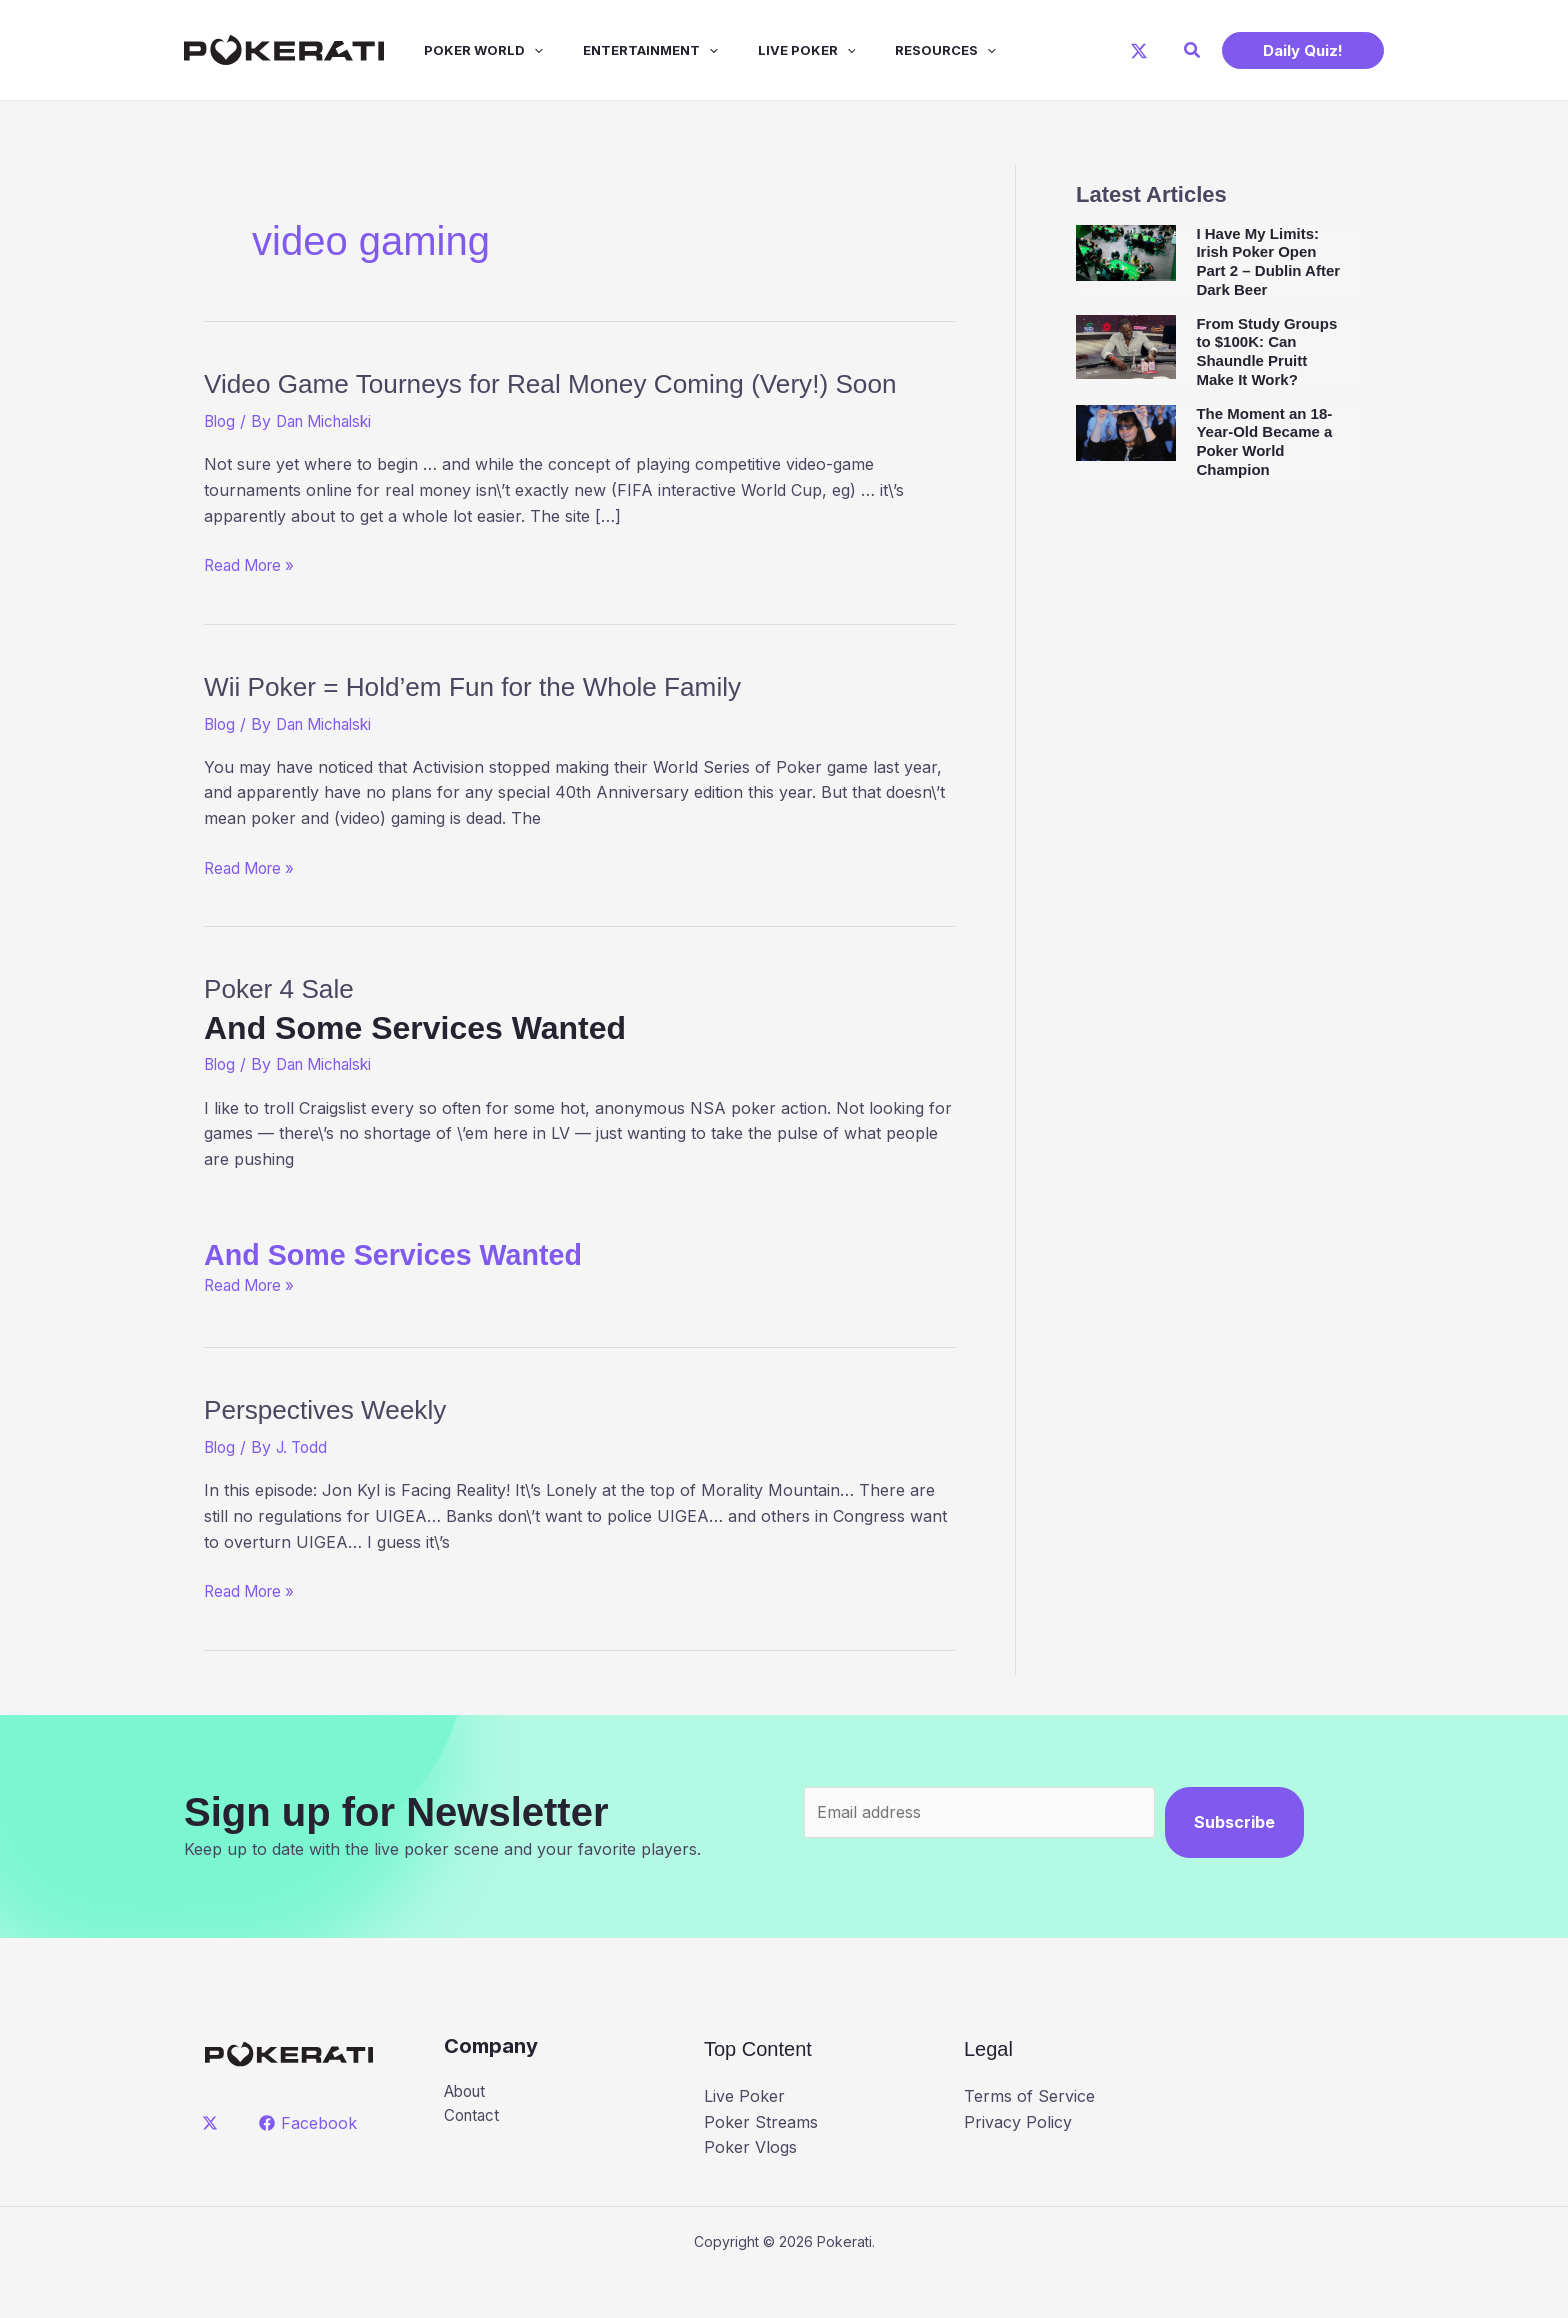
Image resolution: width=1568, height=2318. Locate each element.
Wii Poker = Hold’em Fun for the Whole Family (532, 726)
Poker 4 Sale (579, 1050)
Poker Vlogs (750, 2189)
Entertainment (622, 50)
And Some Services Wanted (415, 1296)
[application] (514, 50)
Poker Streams (761, 2163)
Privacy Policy (1018, 2163)
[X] (1139, 51)
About (467, 2133)
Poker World (463, 50)
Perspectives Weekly (352, 1450)
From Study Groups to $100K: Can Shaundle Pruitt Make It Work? (1266, 351)
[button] (1193, 50)
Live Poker (771, 50)
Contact (473, 2159)
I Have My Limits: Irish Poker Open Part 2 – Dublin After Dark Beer (1268, 261)
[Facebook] (310, 2164)
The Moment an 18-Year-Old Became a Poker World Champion (1264, 441)
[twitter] (213, 2164)
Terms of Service (1029, 2138)
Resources (901, 50)
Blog (221, 463)
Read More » (253, 608)
